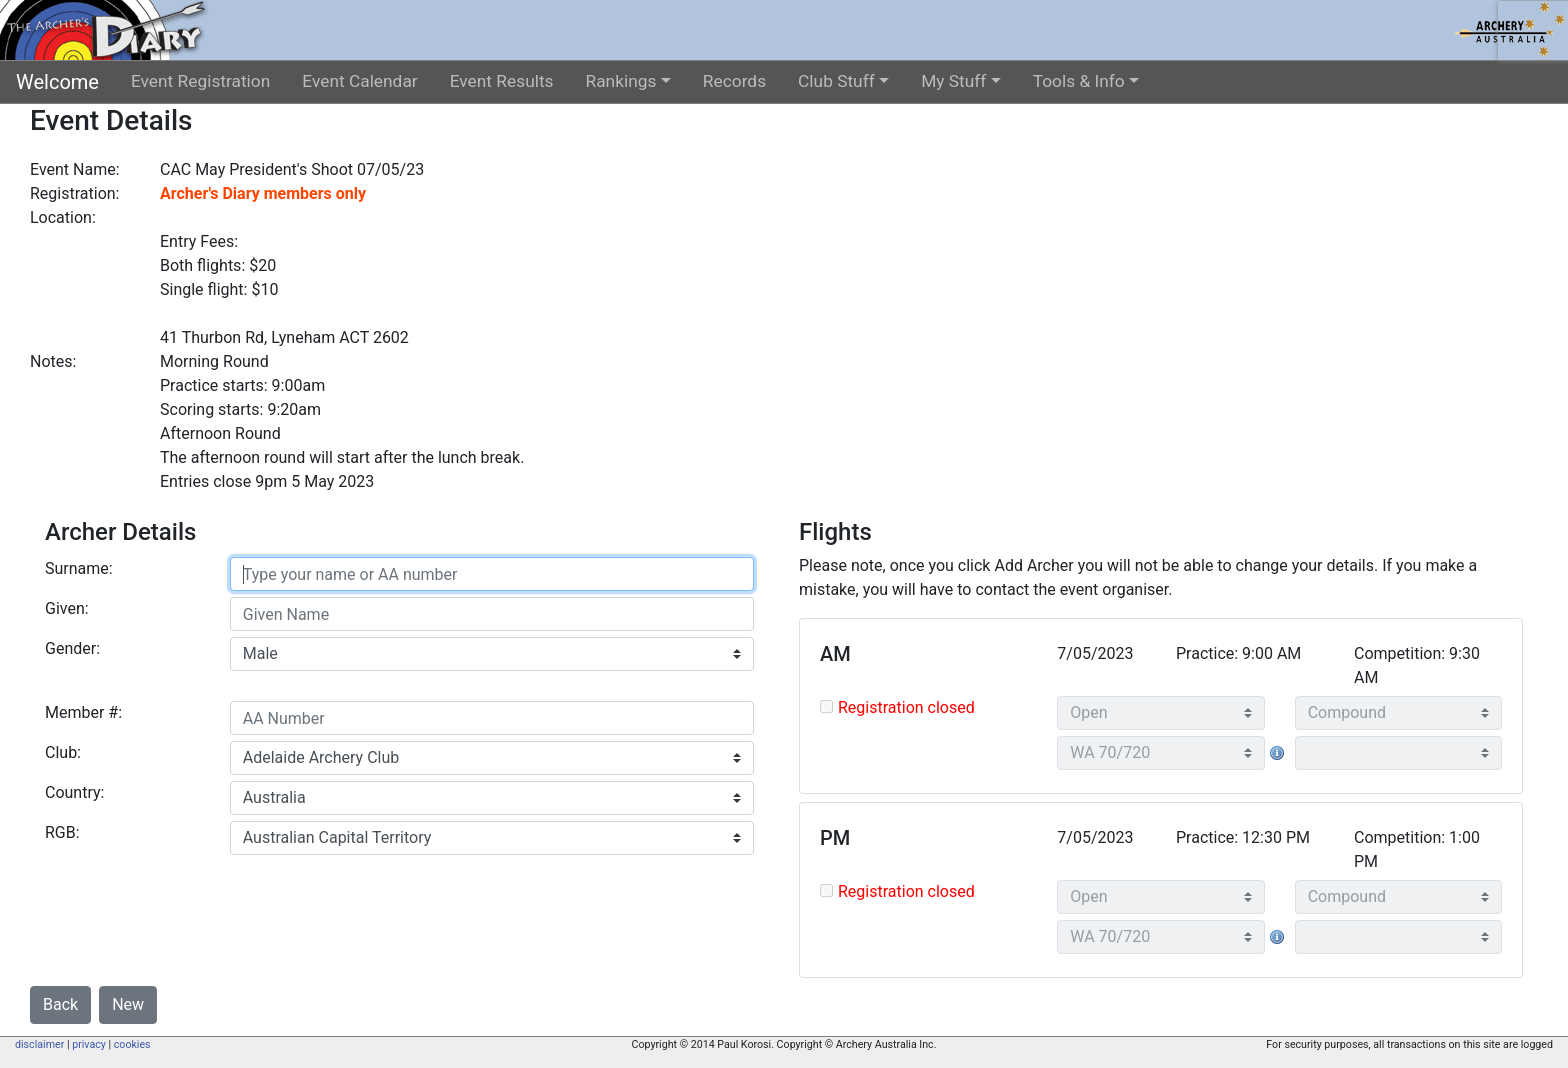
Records (734, 81)
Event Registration (200, 81)
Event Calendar (359, 81)
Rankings (621, 81)
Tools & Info (1079, 81)
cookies (132, 1044)
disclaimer (39, 1044)
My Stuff (953, 81)
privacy (89, 1044)
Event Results (502, 81)
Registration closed (906, 707)
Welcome (57, 82)
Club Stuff (836, 81)
